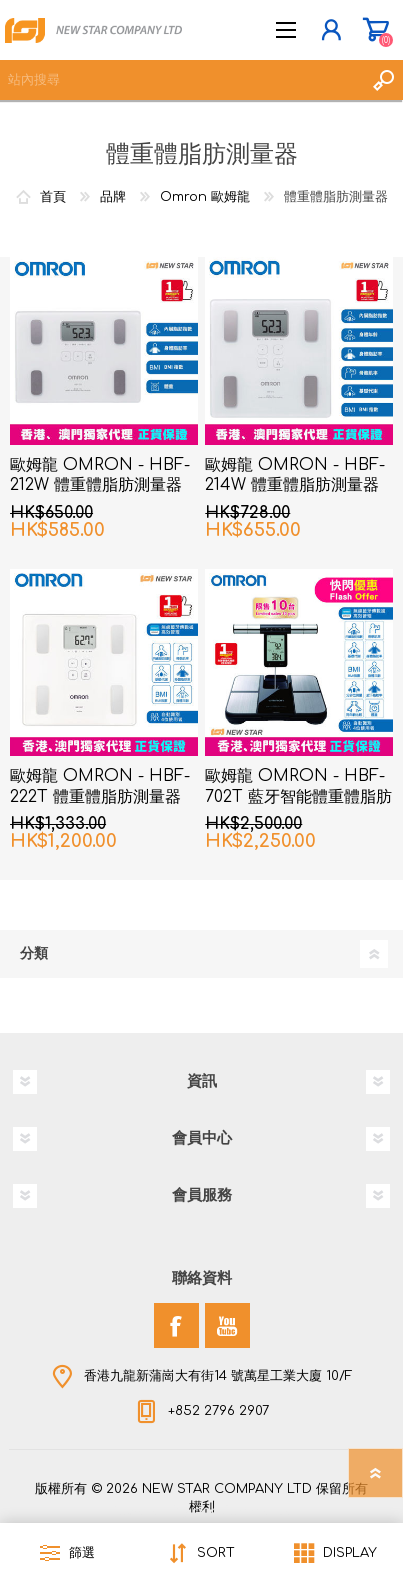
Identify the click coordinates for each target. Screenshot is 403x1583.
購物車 (375, 30)
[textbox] (181, 80)
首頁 (53, 197)
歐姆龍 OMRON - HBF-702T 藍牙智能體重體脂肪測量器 (298, 797)
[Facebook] (176, 1325)
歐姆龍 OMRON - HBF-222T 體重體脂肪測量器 (100, 786)
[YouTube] (227, 1325)
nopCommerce (243, 1511)
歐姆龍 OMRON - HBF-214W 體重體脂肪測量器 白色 (295, 486)
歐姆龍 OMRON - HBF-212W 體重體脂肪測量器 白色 (100, 486)
